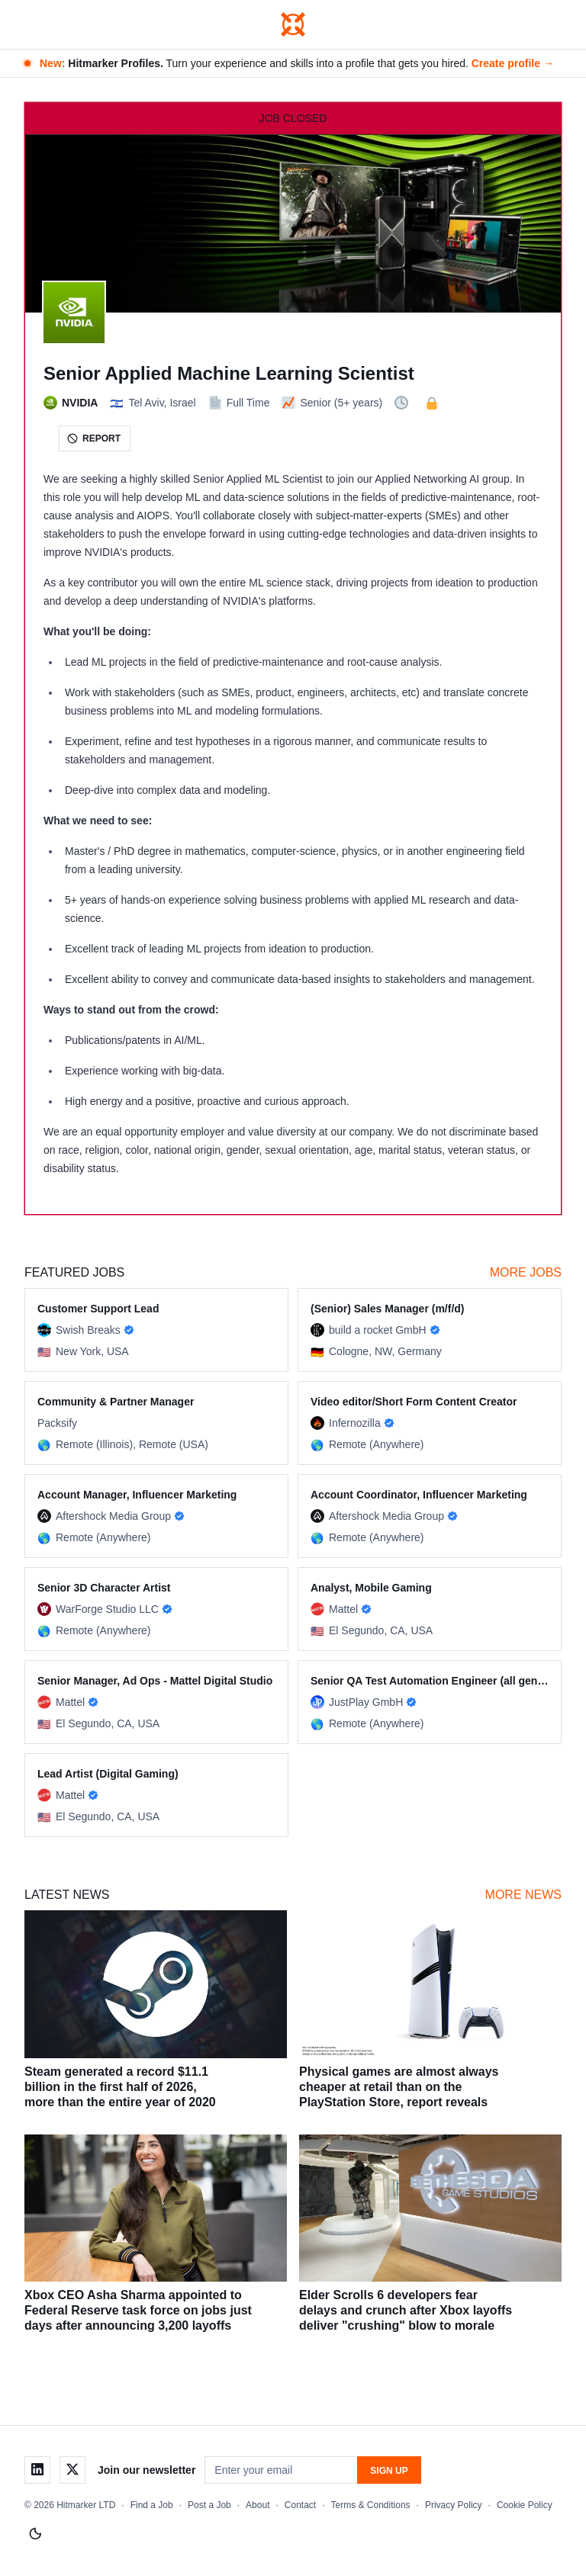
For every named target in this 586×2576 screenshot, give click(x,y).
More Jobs (526, 1272)
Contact (300, 2505)
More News (523, 1894)
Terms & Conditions (371, 2505)
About (257, 2505)
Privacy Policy (453, 2505)
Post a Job (209, 2505)
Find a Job (151, 2505)
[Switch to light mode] (35, 2534)
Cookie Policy (524, 2505)
